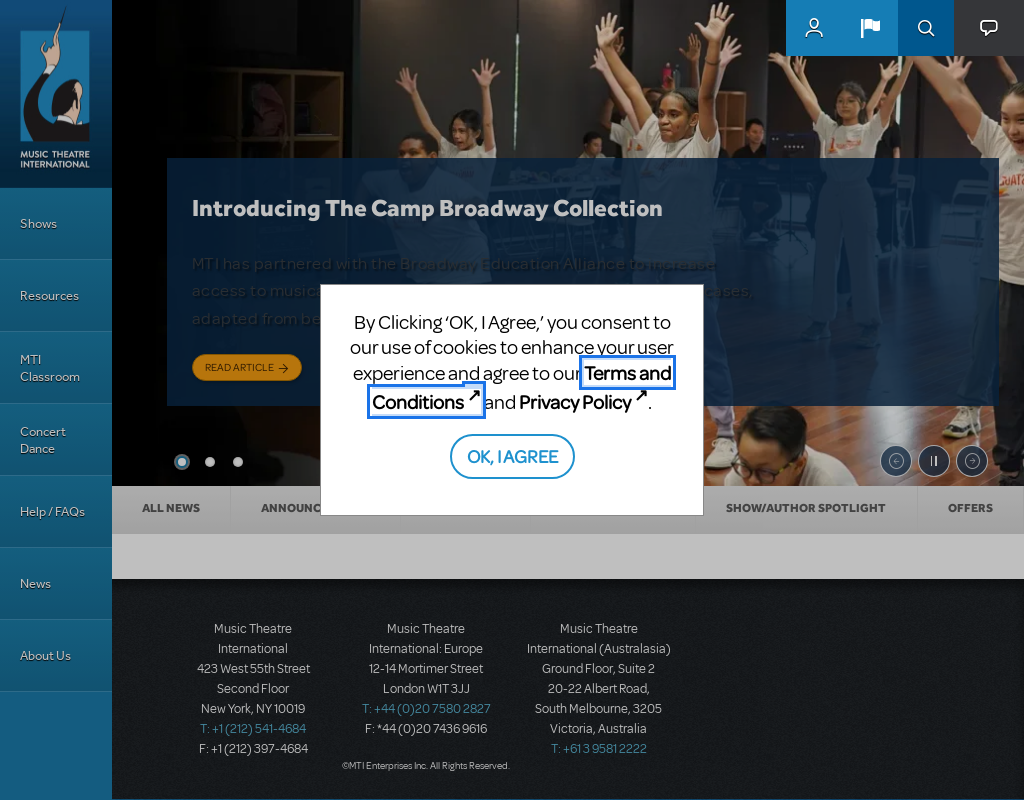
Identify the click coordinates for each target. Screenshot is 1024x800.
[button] (870, 28)
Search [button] (926, 28)
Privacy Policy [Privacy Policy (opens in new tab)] (575, 401)
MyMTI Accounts (814, 28)
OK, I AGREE (512, 455)
